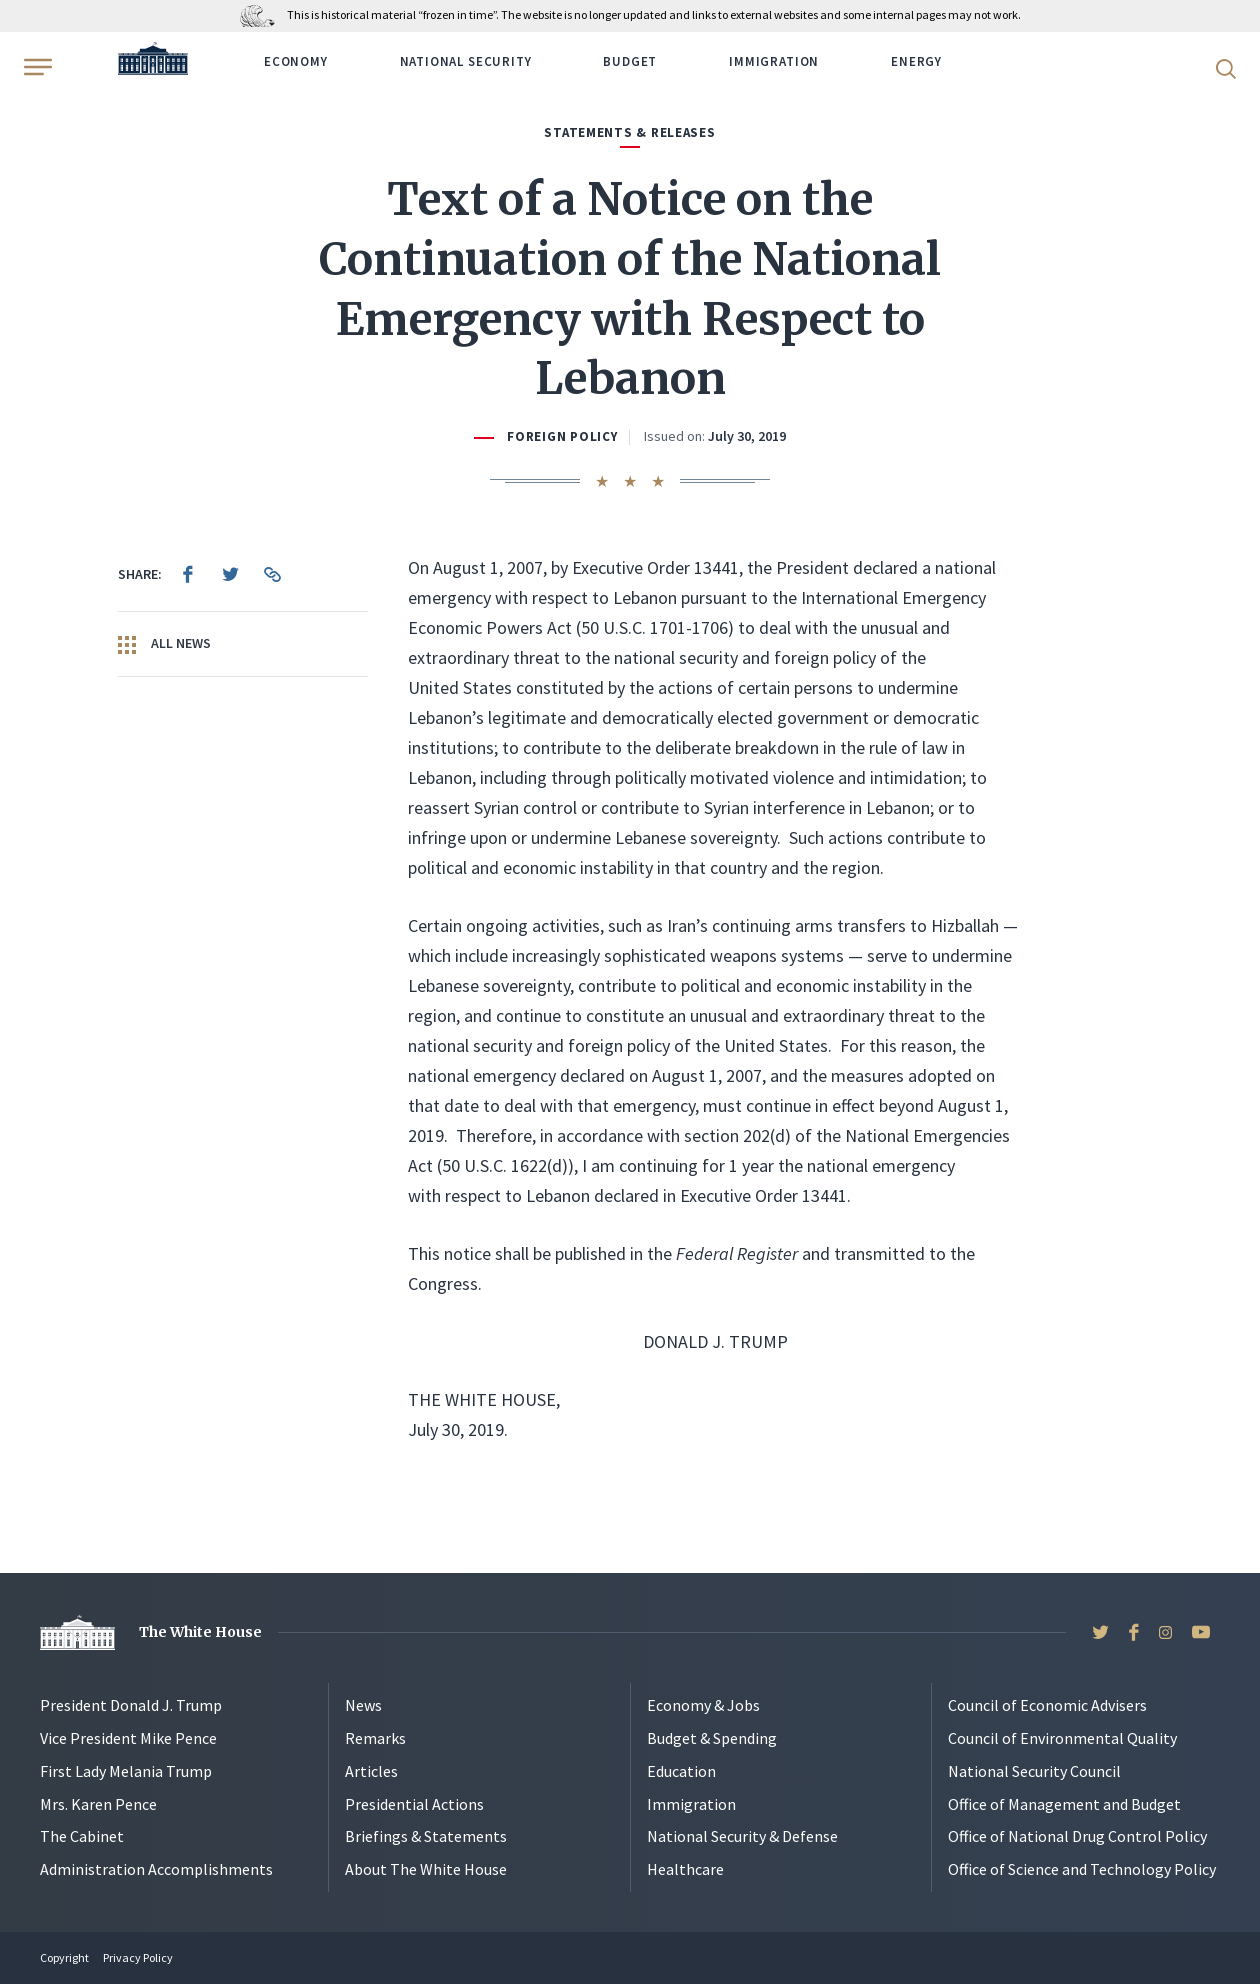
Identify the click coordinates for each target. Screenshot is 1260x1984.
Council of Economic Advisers (1047, 1705)
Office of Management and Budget (1064, 1804)
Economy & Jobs (703, 1705)
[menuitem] (188, 574)
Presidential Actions (414, 1804)
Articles (371, 1771)
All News (164, 644)
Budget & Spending (712, 1738)
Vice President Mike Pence (128, 1738)
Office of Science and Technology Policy (1082, 1869)
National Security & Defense (742, 1836)
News (363, 1705)
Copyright (64, 1957)
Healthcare (685, 1869)
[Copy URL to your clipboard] (272, 574)
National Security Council (1034, 1771)
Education (681, 1771)
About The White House (426, 1869)
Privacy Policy (138, 1957)
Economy (296, 61)
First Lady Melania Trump (126, 1771)
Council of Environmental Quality (1062, 1738)
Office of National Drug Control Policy (1077, 1836)
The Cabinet (82, 1836)
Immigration (774, 61)
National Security (466, 61)
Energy (916, 61)
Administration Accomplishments (156, 1869)
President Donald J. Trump (131, 1705)
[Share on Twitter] (230, 574)
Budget (630, 61)
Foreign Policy (562, 436)
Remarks (375, 1738)
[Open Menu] (36, 67)
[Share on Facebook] (188, 574)
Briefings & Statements (426, 1836)
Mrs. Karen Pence (98, 1804)
